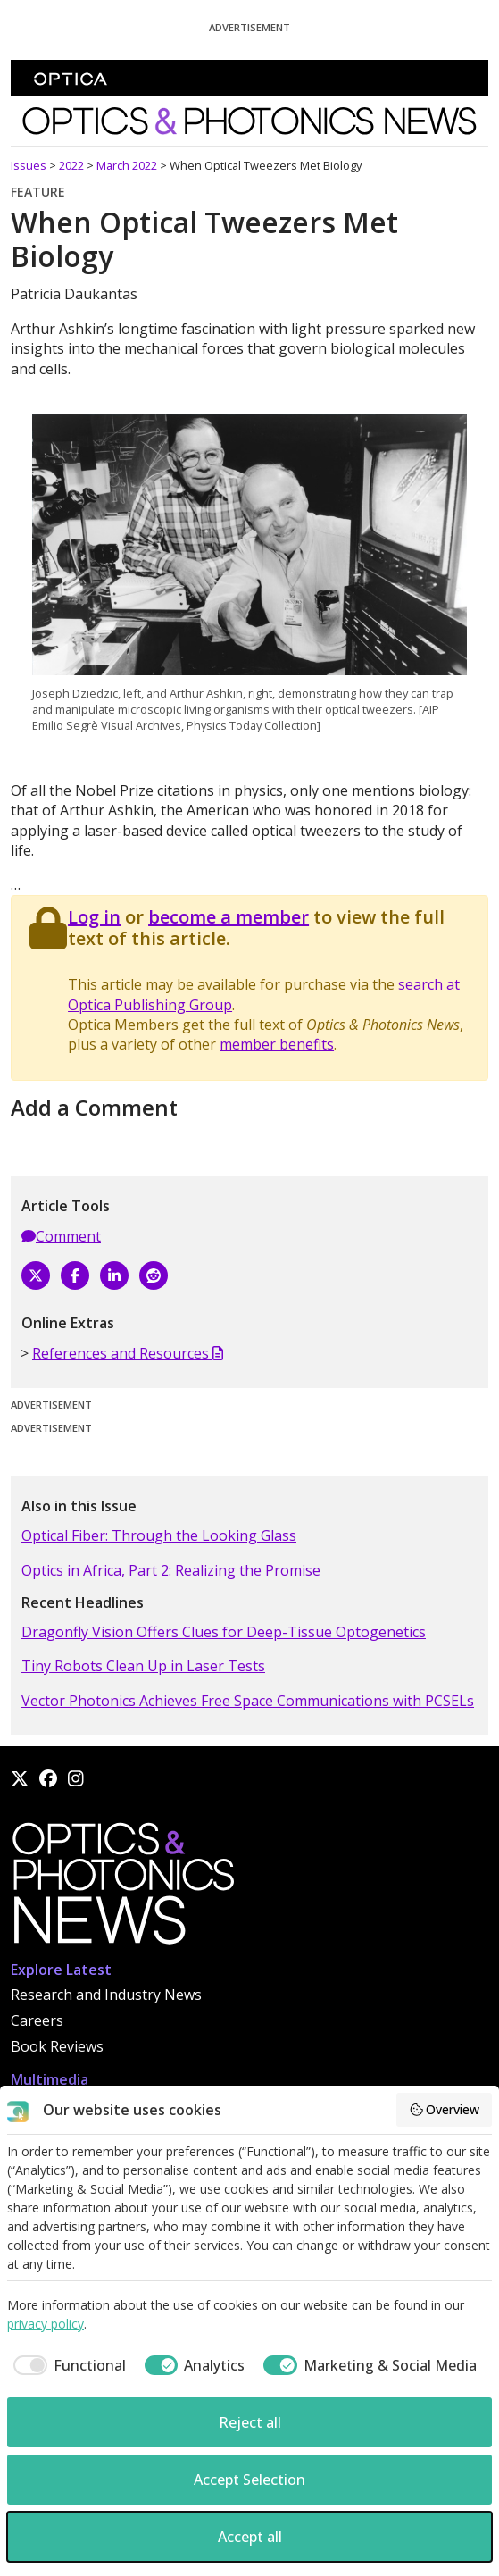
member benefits (277, 1044)
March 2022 (126, 165)
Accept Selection (249, 2479)
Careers (37, 2020)
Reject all (250, 2422)
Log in (94, 917)
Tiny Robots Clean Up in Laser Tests (143, 1666)
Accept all (250, 2537)
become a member (228, 917)
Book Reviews (57, 2046)
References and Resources (127, 1353)
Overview (444, 2109)
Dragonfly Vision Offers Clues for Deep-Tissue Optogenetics (223, 1632)
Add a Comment (94, 1107)
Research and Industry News (106, 1994)
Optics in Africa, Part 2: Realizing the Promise (170, 1570)
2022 (71, 165)
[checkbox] (66, 2365)
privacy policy (45, 2323)
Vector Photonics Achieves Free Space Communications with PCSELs (247, 1700)
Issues (28, 165)
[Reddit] (153, 1275)
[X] (35, 1275)
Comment (61, 1236)
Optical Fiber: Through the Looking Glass (158, 1535)
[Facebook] (75, 1275)
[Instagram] (76, 1778)
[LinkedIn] (114, 1275)
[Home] (122, 1888)
